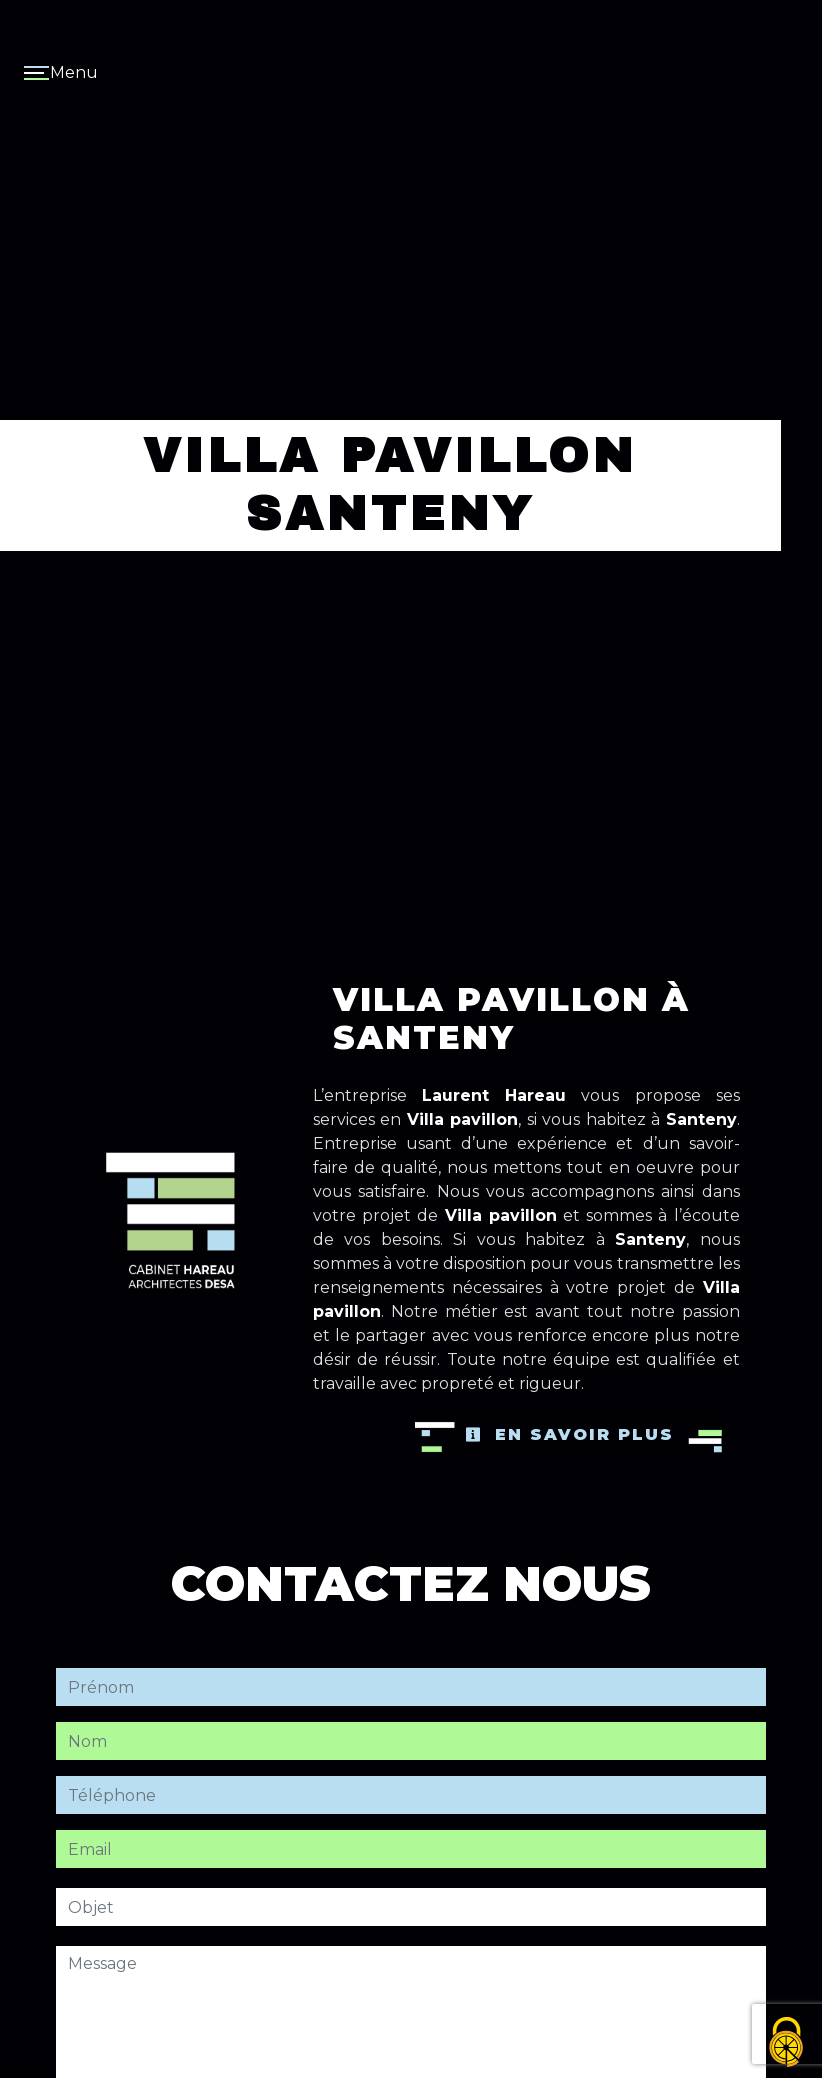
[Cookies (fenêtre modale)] (787, 2043)
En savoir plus (569, 1434)
